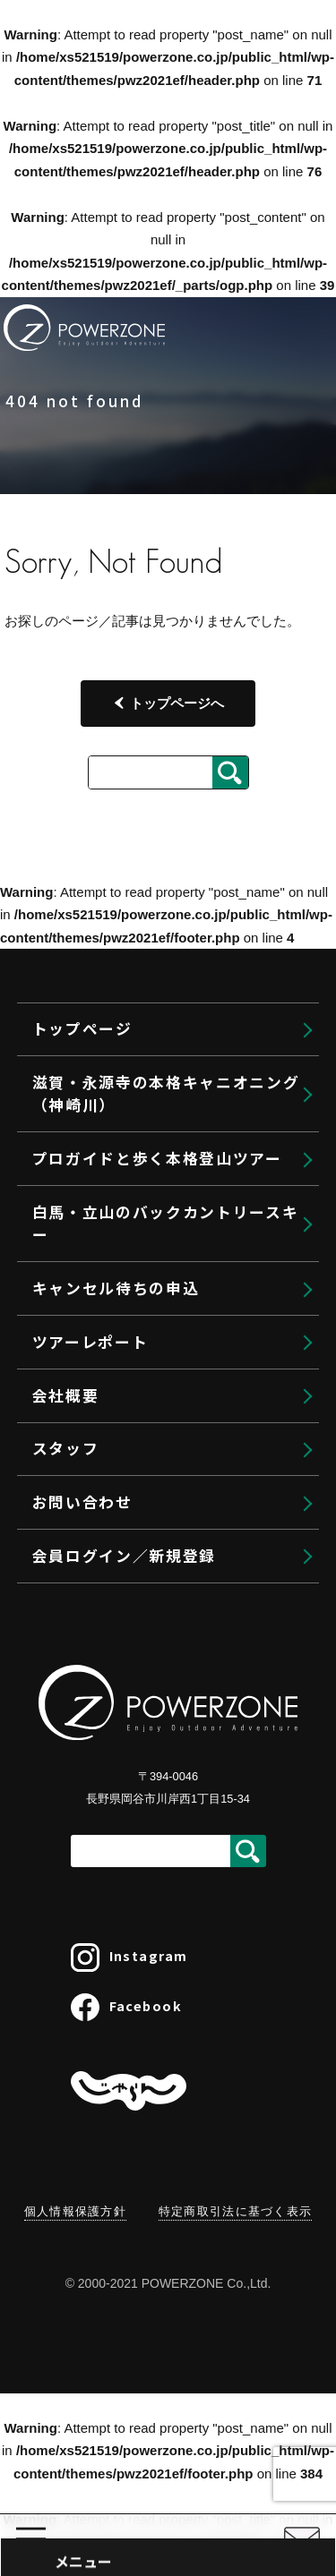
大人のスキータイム (144, 2548)
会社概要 (65, 1395)
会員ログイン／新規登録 (124, 1555)
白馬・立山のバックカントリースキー (165, 1223)
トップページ (102, 1758)
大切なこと (115, 2237)
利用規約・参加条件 (144, 2275)
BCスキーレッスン (140, 2510)
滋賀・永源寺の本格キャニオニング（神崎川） (166, 1093)
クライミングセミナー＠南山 (187, 2161)
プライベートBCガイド (154, 2471)
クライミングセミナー (151, 2089)
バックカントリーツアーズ (165, 2433)
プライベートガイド (144, 2050)
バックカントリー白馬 (151, 2394)
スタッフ (65, 1448)
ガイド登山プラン (137, 1934)
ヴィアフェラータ (137, 2198)
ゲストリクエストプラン (158, 1973)
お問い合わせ (82, 1502)
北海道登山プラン (137, 2012)
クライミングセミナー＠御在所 (193, 2126)
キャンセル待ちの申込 (116, 1288)
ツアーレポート (90, 1341)
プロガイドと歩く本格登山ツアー (178, 1893)
